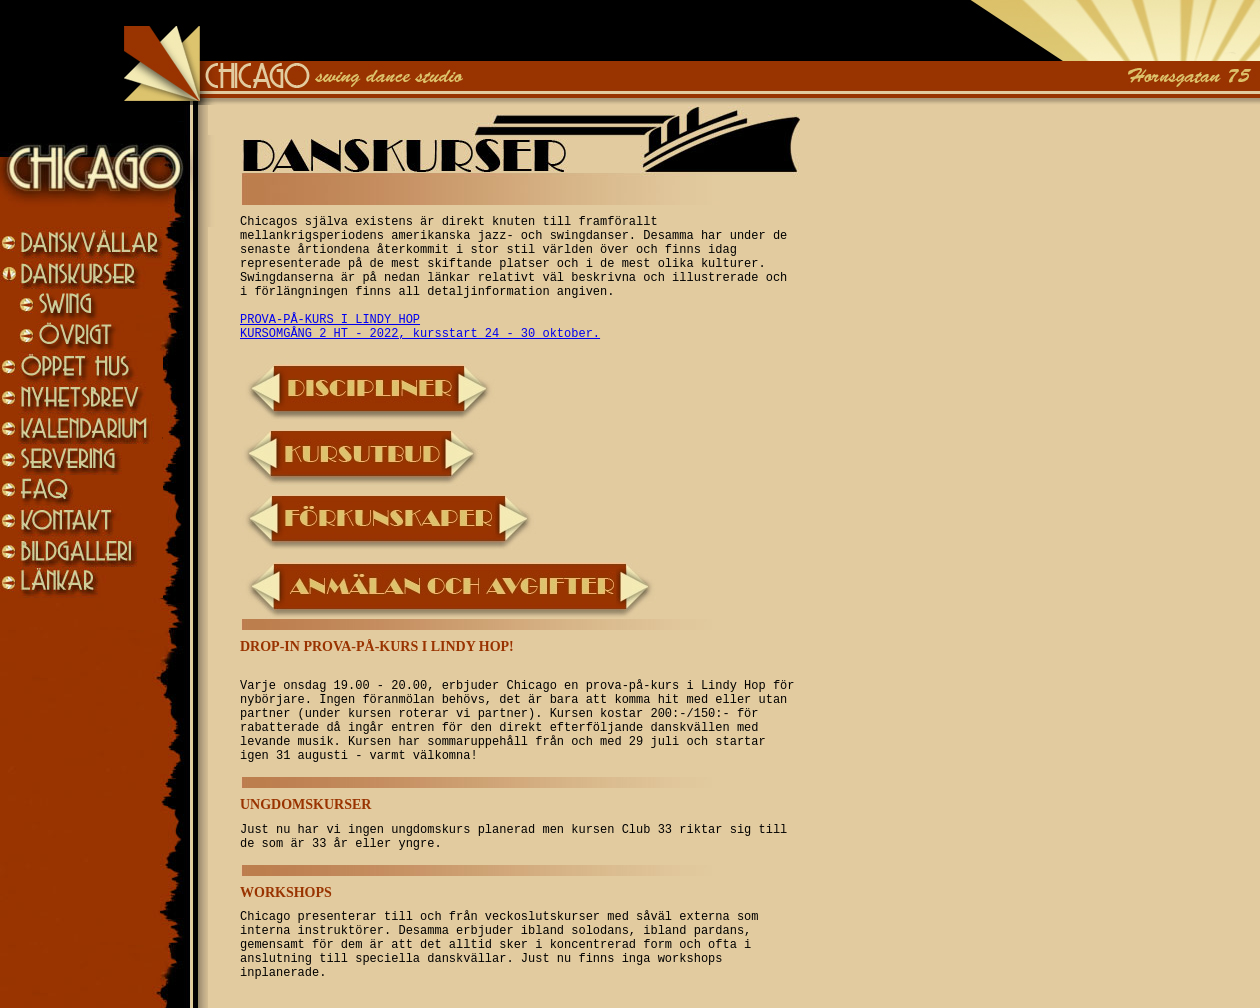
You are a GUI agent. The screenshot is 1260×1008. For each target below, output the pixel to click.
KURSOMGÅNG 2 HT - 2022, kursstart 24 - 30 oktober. (420, 334)
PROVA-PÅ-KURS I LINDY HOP (330, 320)
